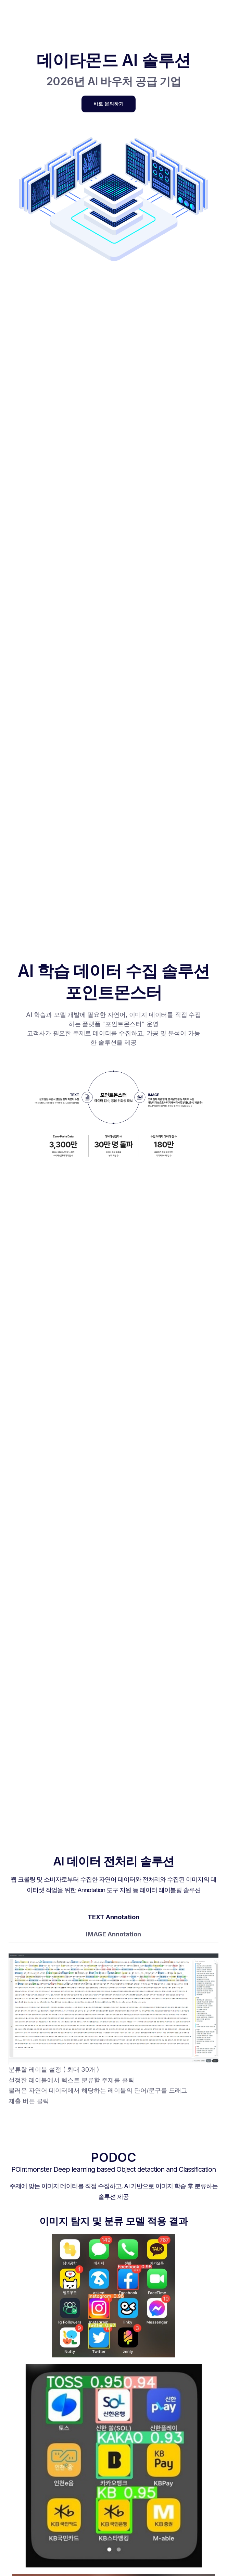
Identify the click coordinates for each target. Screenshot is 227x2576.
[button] (108, 14)
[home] (10, 14)
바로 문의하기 (108, 104)
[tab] (113, 1917)
